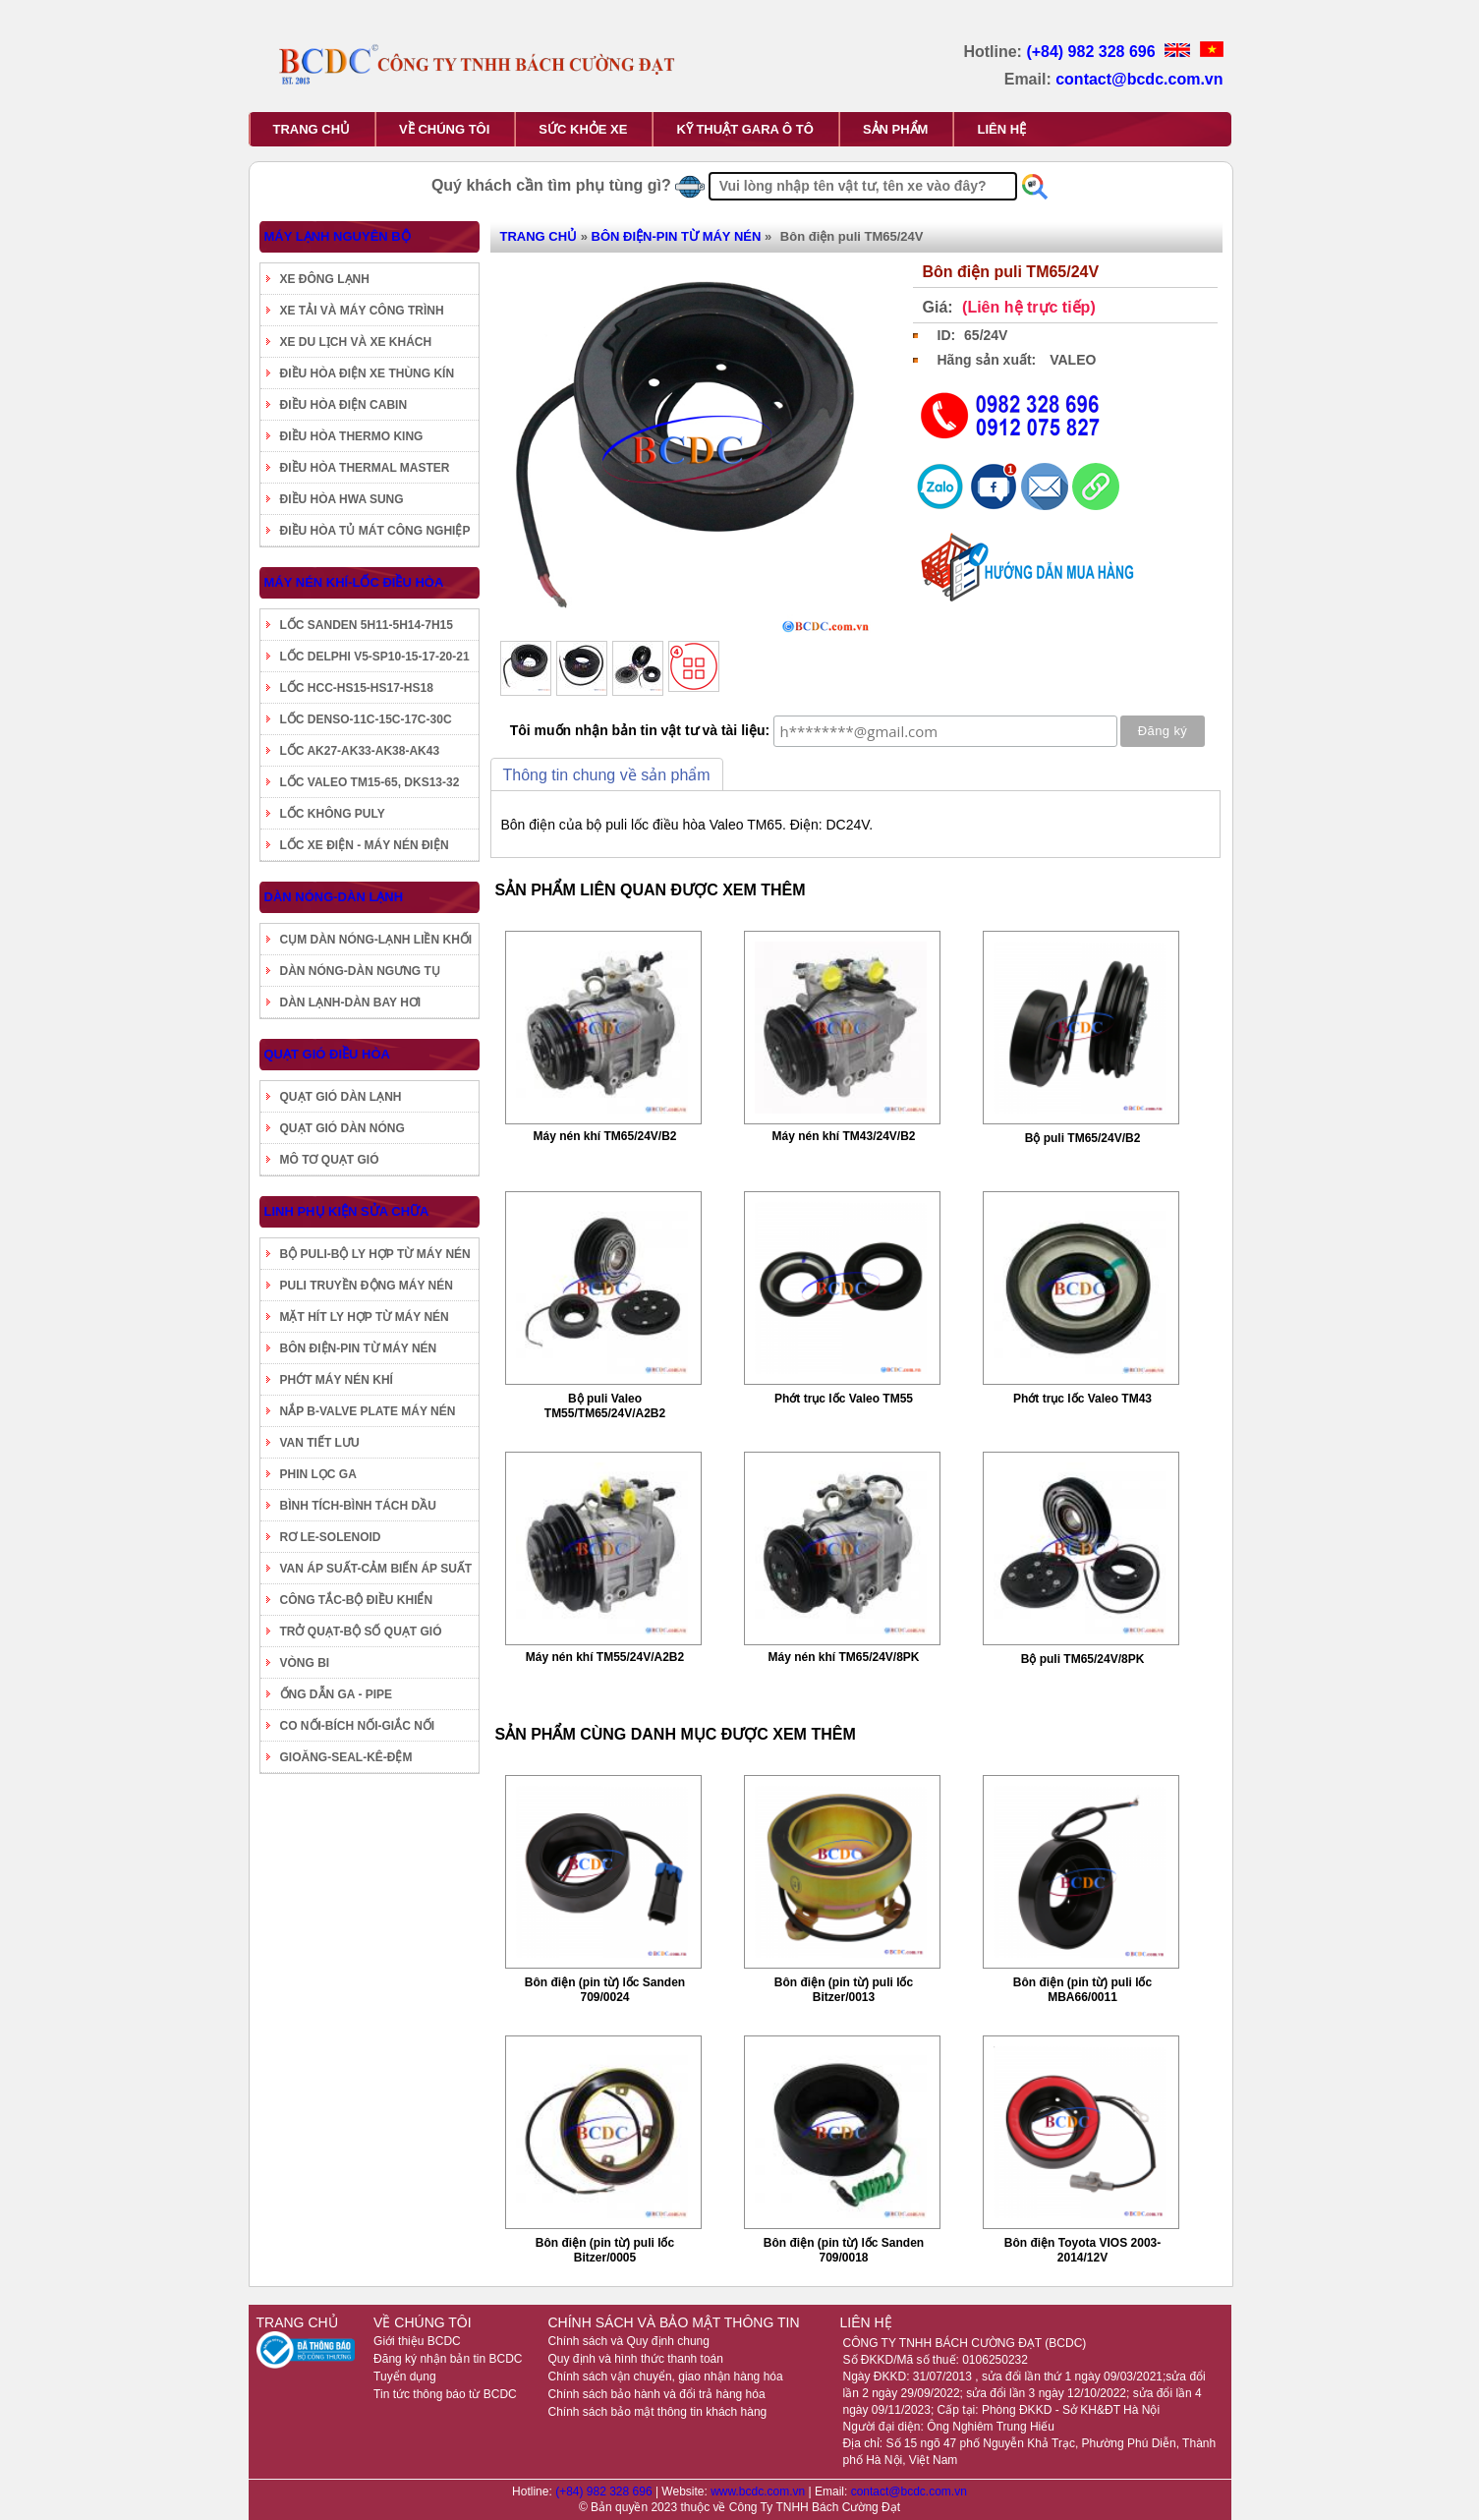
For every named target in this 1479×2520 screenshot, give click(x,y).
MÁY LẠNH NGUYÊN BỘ (337, 236)
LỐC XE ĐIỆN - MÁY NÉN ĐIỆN (364, 845)
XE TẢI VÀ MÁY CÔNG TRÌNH (362, 310)
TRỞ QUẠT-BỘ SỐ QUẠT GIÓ (361, 1631)
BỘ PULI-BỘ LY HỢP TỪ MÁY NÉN (375, 1254)
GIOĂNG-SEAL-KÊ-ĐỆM (346, 1757)
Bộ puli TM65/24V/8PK (1083, 1659)
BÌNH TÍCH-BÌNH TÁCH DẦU (358, 1506)
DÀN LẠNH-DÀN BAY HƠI (351, 1002)
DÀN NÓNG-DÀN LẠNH (334, 896)
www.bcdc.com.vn (759, 2491)
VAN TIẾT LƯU (320, 1443)
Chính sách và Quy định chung (628, 2341)
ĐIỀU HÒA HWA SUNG (342, 499)
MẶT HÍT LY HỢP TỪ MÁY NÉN (364, 1317)
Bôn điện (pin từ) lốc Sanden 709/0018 (844, 2250)
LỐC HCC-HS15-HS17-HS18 (356, 688)
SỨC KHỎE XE (583, 129)
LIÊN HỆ (1001, 129)
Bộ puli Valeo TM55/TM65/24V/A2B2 (604, 1406)
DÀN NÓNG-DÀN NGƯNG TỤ (360, 971)
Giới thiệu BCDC (417, 2341)
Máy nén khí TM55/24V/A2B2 (605, 1657)
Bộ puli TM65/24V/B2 (1083, 1138)
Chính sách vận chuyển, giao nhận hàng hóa (664, 2376)
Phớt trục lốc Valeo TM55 (843, 1398)
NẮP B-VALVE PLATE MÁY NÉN (368, 1411)
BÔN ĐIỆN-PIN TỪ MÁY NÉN (358, 1348)
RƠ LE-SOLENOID (330, 1537)
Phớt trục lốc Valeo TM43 (1082, 1398)
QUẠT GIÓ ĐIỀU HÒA (327, 1054)
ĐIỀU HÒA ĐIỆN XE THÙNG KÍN (367, 373)
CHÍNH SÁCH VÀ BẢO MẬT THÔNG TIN (673, 2322)
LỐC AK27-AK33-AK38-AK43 (360, 751)
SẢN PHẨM (896, 129)
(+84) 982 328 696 (1093, 51)
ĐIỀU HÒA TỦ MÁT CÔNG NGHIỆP (375, 531)
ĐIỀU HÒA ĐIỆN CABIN (344, 405)
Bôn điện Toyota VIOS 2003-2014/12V (1082, 2250)
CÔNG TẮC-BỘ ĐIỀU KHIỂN (356, 1600)
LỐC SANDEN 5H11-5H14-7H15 (366, 625)
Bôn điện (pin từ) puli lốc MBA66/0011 (1082, 1990)
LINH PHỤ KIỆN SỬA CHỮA (346, 1211)
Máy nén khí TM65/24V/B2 (604, 1136)
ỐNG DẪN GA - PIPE (336, 1694)
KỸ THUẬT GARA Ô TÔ (744, 129)
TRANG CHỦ (312, 129)
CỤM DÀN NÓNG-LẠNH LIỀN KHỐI (376, 939)
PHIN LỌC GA (318, 1474)
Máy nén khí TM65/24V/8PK (843, 1657)
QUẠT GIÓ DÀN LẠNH (341, 1097)
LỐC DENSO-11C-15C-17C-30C (366, 719)
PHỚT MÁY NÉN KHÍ (336, 1380)
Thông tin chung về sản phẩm (607, 775)
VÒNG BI (305, 1663)
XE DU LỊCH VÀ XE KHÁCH (356, 342)
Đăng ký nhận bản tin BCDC (447, 2359)
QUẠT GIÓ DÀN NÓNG (342, 1128)
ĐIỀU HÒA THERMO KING (352, 436)
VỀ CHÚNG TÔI (444, 129)
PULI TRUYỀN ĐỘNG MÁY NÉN (366, 1285)
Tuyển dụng (404, 2376)
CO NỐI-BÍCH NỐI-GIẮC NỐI (357, 1726)
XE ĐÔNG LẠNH (325, 279)
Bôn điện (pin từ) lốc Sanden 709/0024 (605, 1990)
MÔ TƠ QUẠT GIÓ (329, 1160)
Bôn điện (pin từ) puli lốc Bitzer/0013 (843, 1990)
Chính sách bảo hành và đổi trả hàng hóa (656, 2394)
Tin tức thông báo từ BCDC (445, 2394)
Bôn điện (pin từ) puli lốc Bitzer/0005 (605, 2250)
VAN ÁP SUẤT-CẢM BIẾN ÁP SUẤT (376, 1568)
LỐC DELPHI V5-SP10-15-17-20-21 (375, 656)
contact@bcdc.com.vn (1139, 79)
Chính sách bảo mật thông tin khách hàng (657, 2412)
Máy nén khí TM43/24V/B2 (843, 1136)
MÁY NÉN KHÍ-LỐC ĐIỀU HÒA (354, 582)
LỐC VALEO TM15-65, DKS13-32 (370, 782)
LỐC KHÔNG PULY (332, 814)
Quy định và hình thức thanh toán (634, 2359)
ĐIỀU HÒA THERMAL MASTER (365, 468)
